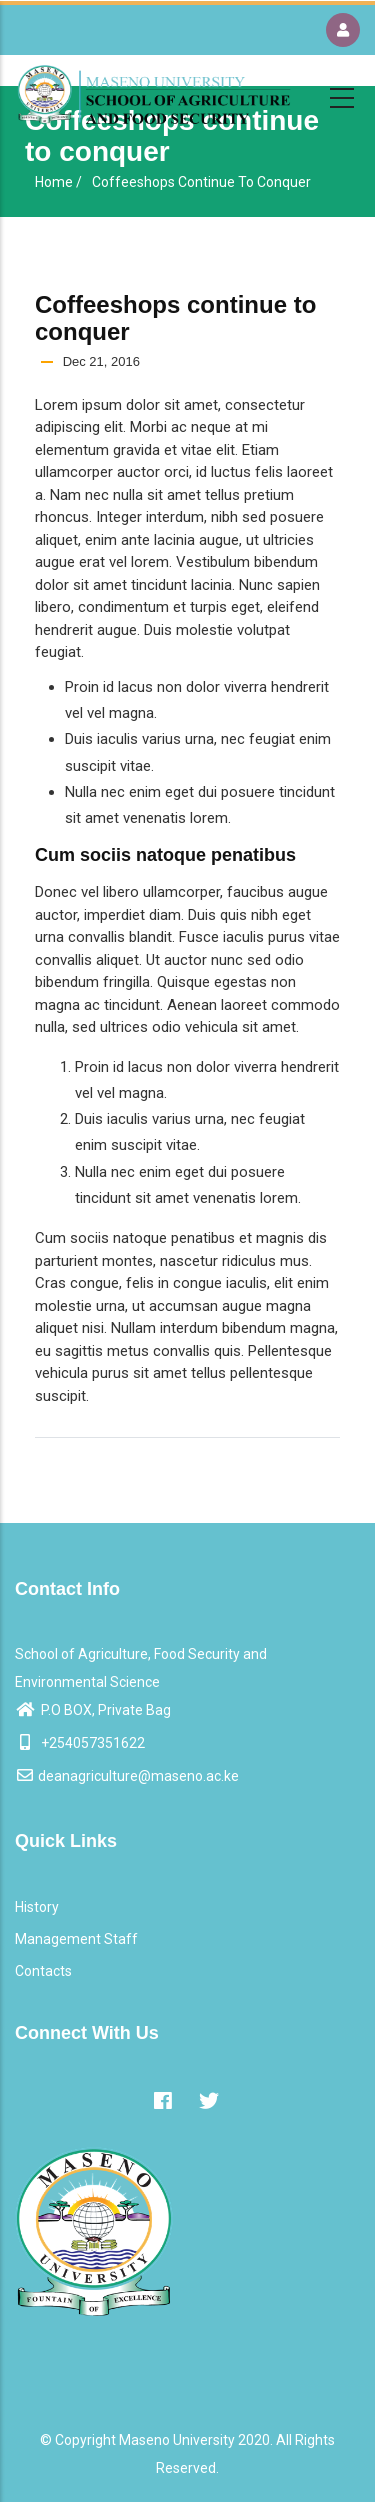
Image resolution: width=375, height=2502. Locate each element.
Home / (58, 182)
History (37, 1907)
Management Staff (76, 1939)
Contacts (43, 1971)
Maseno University (177, 2440)
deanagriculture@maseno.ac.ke (127, 1776)
